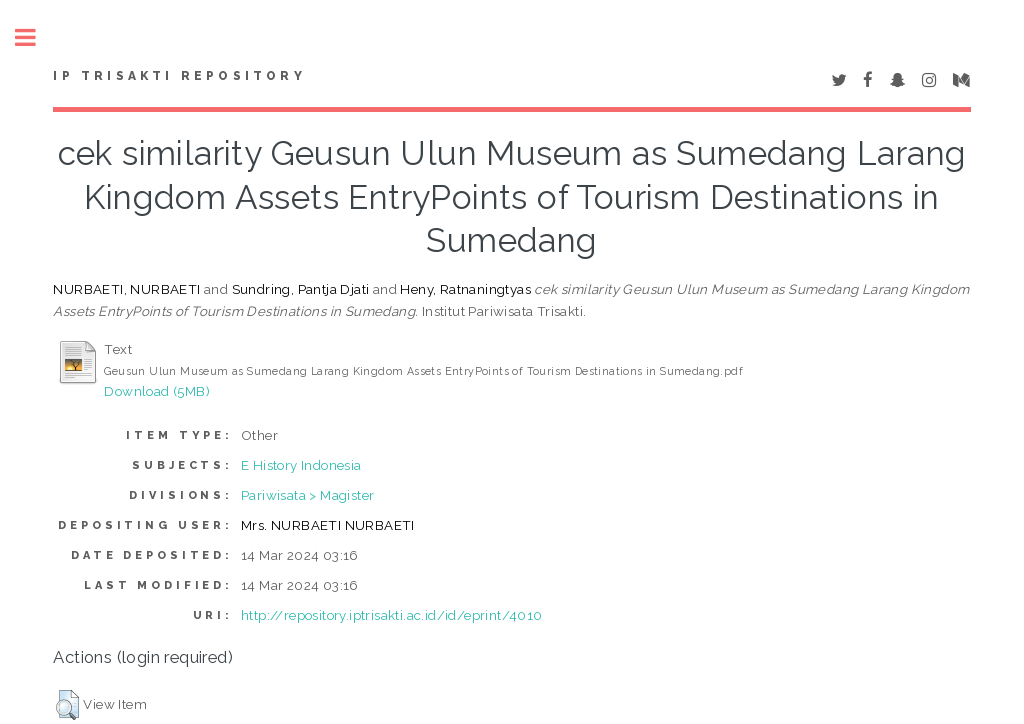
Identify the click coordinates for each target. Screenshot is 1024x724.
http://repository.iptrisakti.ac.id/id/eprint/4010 (392, 615)
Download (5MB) (157, 391)
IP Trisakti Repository (179, 76)
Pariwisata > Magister (307, 495)
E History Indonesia (301, 465)
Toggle (36, 37)
